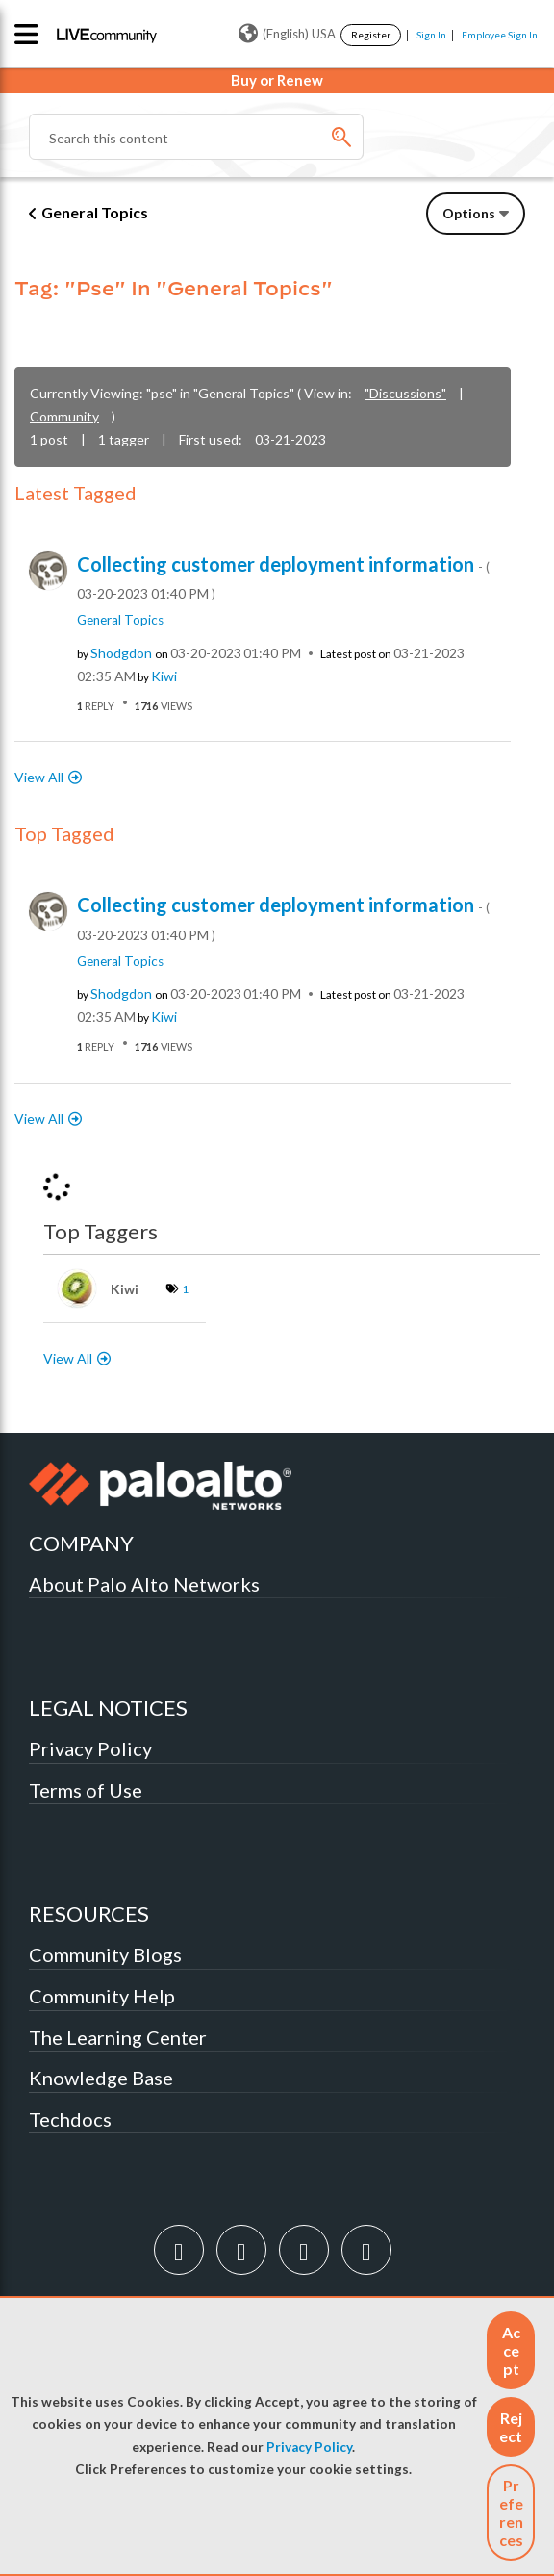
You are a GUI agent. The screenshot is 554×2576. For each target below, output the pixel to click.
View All (38, 777)
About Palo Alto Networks (144, 1583)
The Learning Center (118, 2037)
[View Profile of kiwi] (164, 676)
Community (64, 416)
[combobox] (196, 137)
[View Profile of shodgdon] (121, 653)
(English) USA (287, 33)
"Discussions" (405, 393)
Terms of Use (85, 1789)
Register (370, 34)
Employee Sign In (500, 34)
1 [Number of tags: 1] (185, 1289)
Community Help (102, 1995)
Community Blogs (105, 1954)
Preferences (511, 2512)
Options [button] (468, 213)
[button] (511, 2350)
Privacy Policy (309, 2447)
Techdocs (70, 2118)
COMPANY (81, 1543)
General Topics (94, 212)
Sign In (431, 34)
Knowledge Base (101, 2077)
